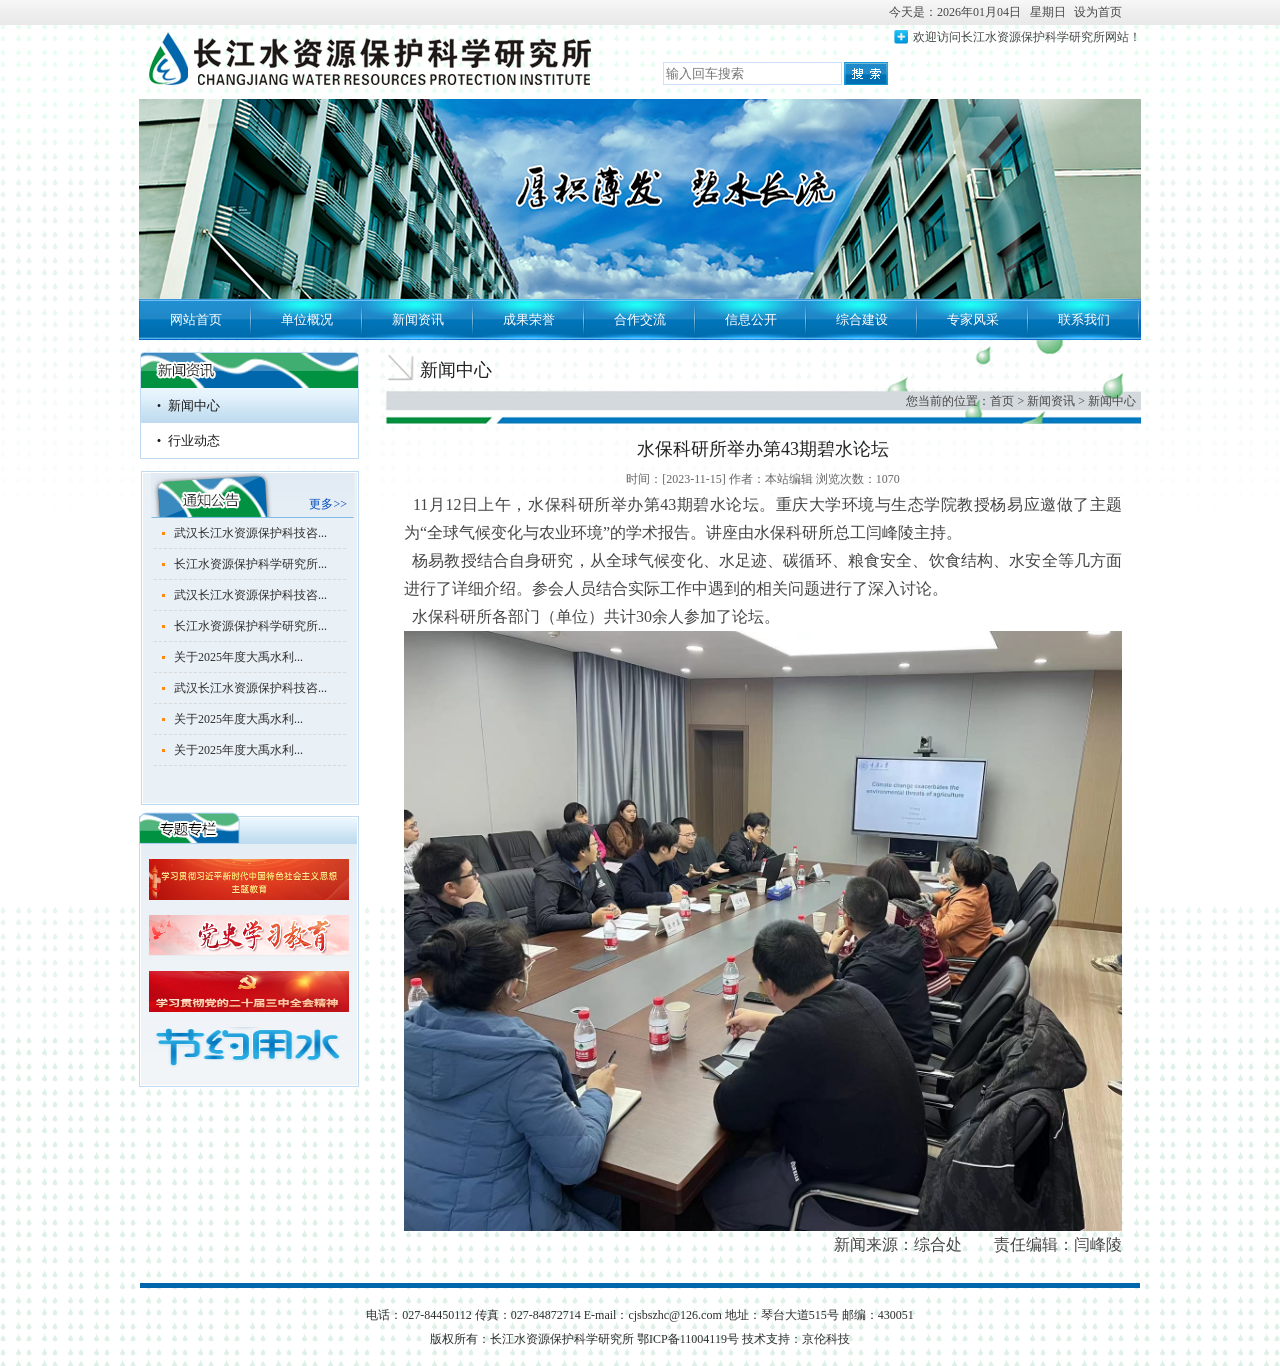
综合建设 (862, 319)
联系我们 (1084, 319)
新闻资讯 (418, 319)
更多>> (328, 504)
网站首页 (196, 319)
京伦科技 (826, 1339)
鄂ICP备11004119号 (689, 1339)
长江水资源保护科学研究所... (250, 564)
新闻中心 (194, 405)
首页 (1002, 401)
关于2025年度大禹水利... (238, 657)
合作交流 (640, 319)
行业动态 (194, 440)
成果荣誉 (529, 319)
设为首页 (1098, 12)
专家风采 (973, 319)
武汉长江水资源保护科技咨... (250, 533)
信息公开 (751, 319)
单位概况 (307, 319)
